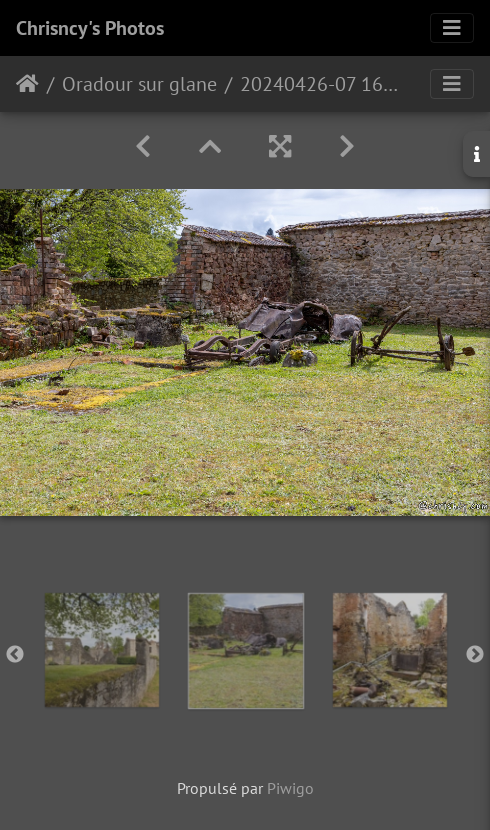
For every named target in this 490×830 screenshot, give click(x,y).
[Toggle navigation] (452, 28)
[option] (102, 650)
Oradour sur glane (139, 84)
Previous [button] (15, 655)
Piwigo (290, 788)
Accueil (27, 84)
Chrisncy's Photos (90, 28)
